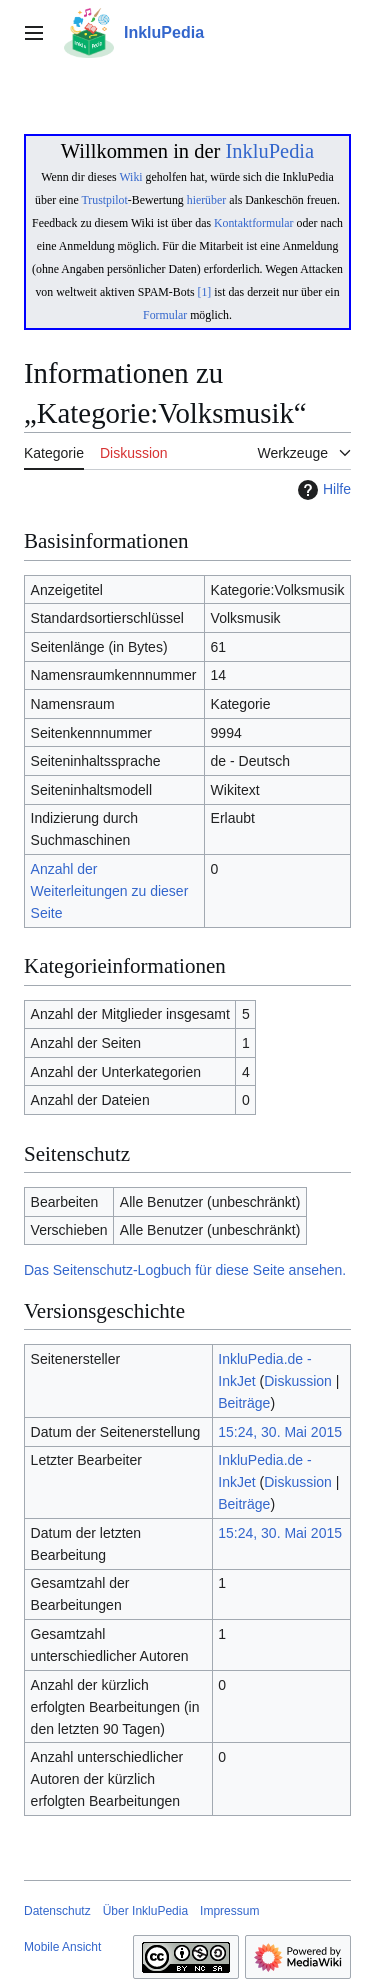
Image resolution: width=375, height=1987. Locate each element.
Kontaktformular (254, 223)
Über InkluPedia (145, 1911)
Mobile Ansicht (62, 1947)
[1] (205, 292)
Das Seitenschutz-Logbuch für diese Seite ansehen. (185, 1270)
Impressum (229, 1911)
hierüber (206, 200)
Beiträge (244, 1403)
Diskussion (298, 1381)
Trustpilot (105, 200)
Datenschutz (57, 1911)
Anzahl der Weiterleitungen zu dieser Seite (110, 891)
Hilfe (322, 490)
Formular (165, 315)
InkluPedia (269, 151)
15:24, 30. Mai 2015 (280, 1432)
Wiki (130, 177)
